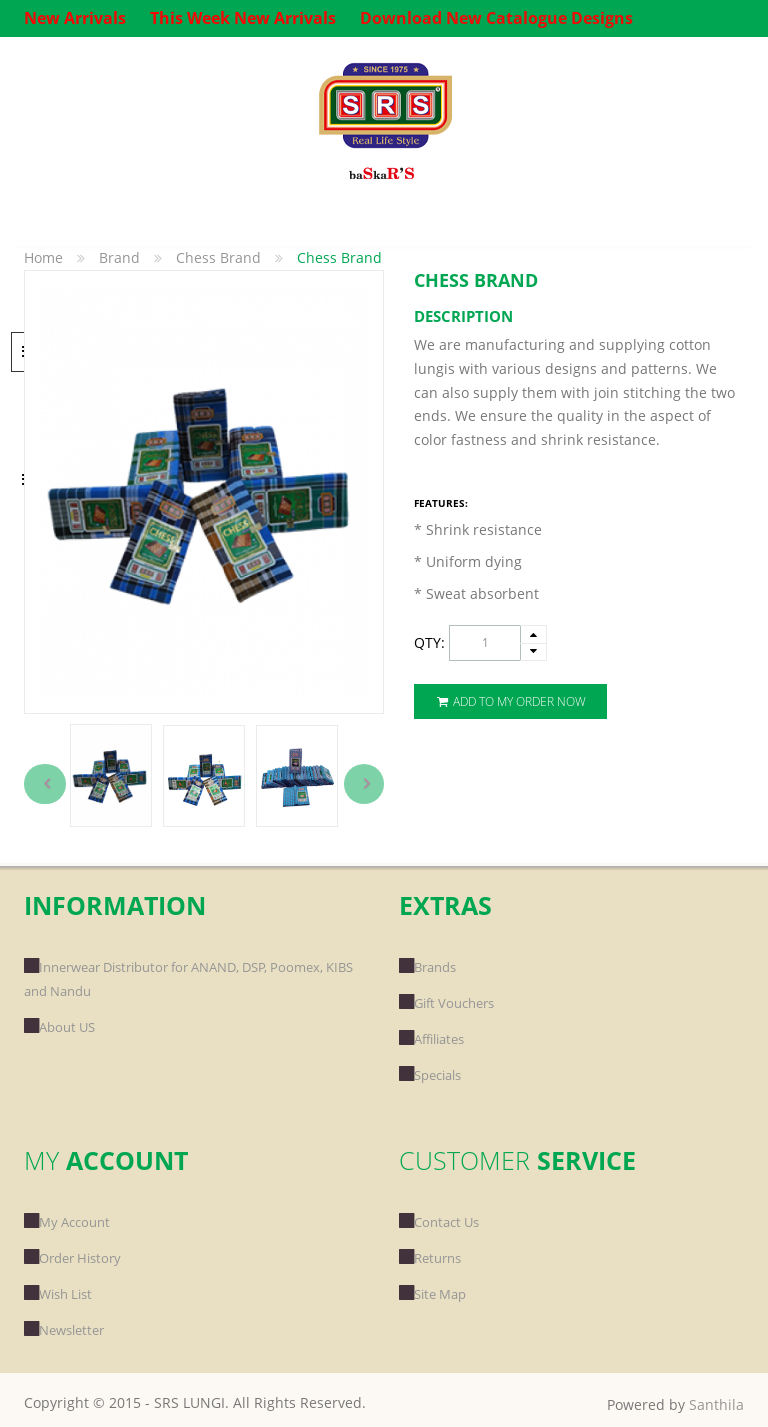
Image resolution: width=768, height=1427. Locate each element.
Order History (72, 1258)
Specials (430, 1075)
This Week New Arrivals (243, 18)
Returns (430, 1258)
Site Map (432, 1294)
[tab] (579, 316)
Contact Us (439, 1222)
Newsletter (64, 1330)
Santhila (716, 1404)
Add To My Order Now (510, 701)
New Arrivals (75, 18)
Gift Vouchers (446, 1003)
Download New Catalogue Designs (496, 18)
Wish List (58, 1294)
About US (59, 1027)
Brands (427, 967)
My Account (67, 1222)
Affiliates (431, 1039)
